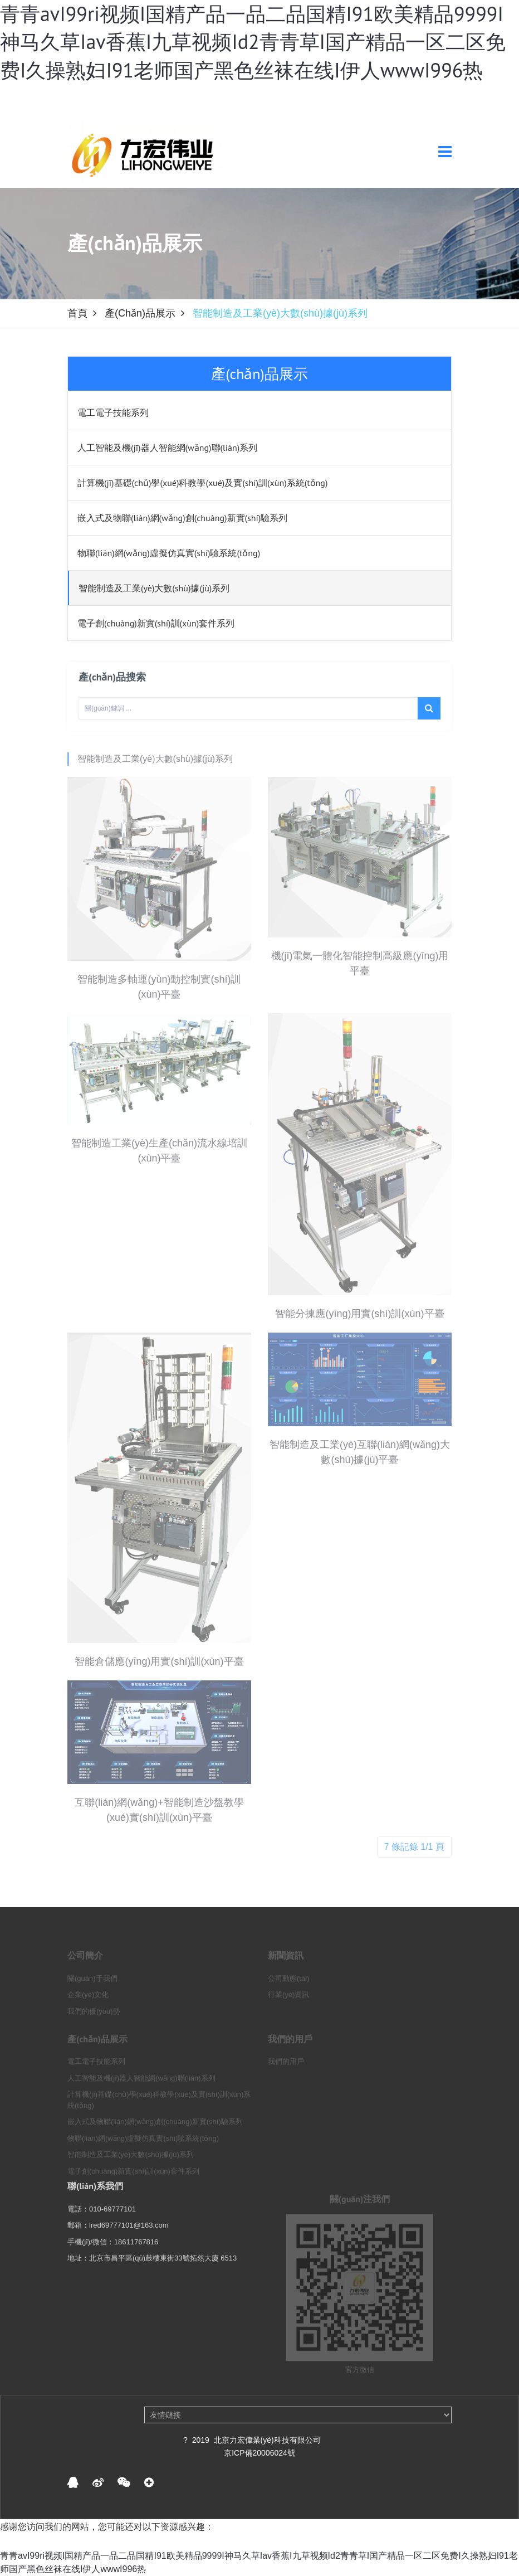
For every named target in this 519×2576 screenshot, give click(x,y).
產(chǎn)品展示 (140, 313)
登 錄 (296, 102)
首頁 (77, 313)
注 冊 (339, 102)
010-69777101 (112, 2225)
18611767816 (136, 2258)
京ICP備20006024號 (259, 2452)
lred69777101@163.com (129, 2241)
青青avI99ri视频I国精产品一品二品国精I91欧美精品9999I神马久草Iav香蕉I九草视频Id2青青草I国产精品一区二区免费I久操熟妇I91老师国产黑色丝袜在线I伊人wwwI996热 (253, 42)
